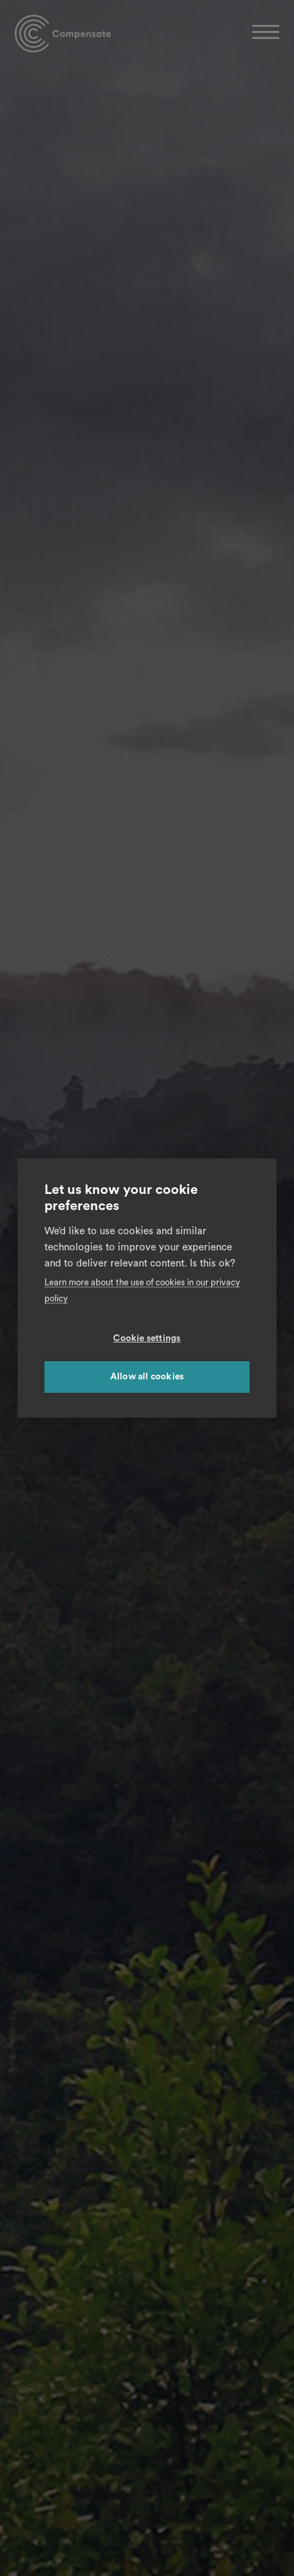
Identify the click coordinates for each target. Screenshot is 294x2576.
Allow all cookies (147, 1376)
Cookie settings (146, 1338)
